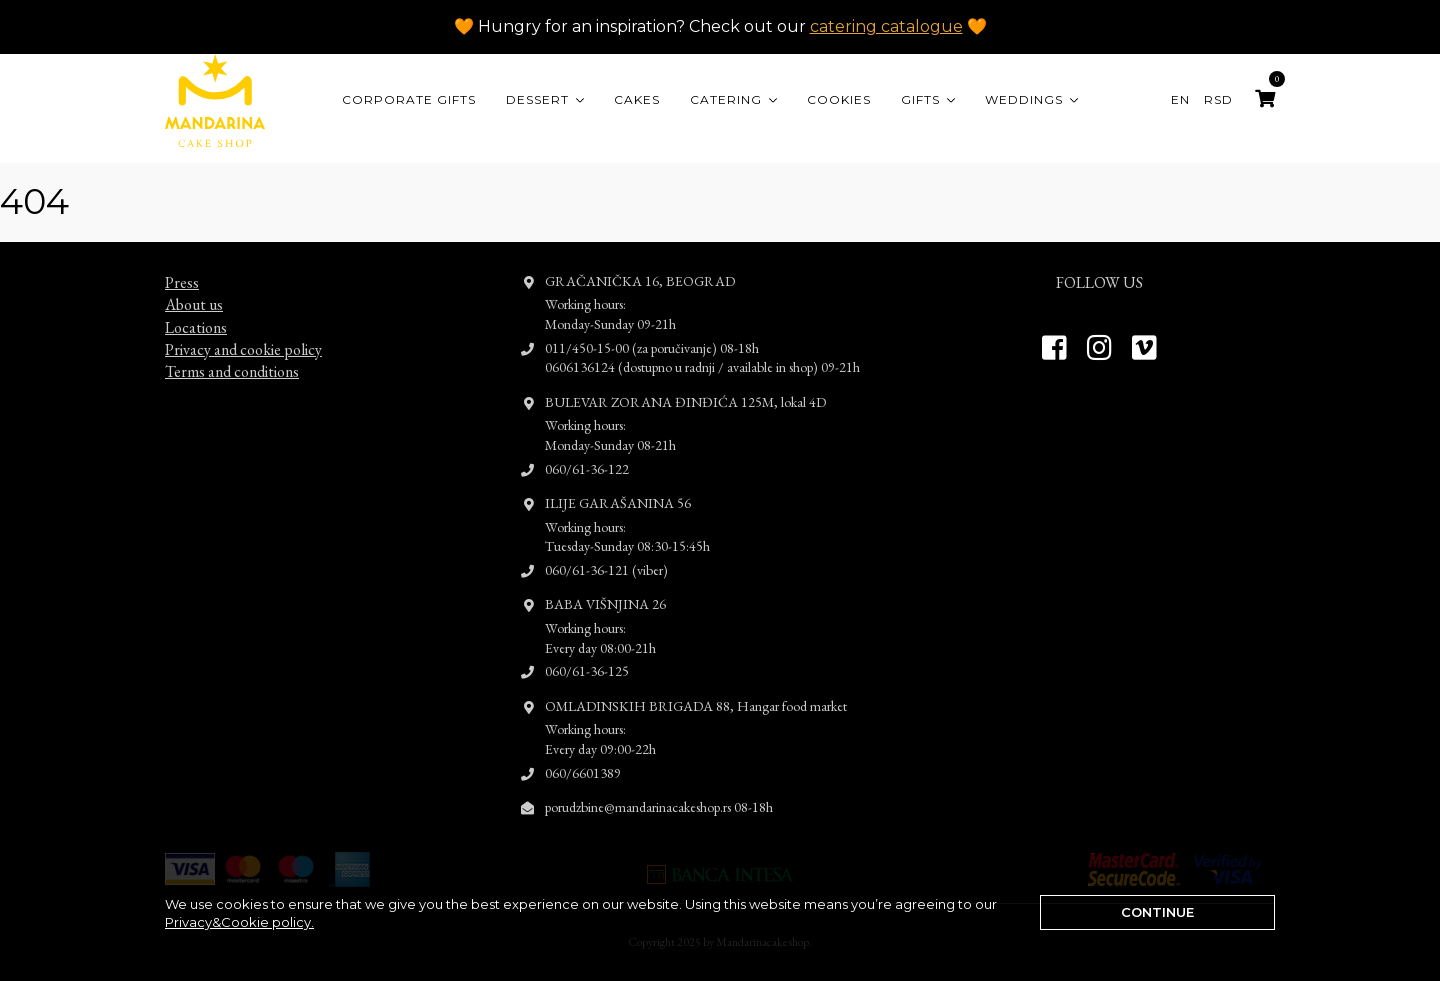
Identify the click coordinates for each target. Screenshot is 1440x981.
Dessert (537, 99)
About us (194, 286)
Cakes (637, 99)
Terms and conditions (232, 353)
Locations (196, 308)
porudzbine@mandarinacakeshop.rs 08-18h (659, 789)
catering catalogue (886, 26)
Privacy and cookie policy (243, 331)
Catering (726, 99)
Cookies (839, 99)
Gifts (920, 99)
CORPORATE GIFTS (409, 99)
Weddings (1024, 99)
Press (182, 264)
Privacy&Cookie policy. (239, 922)
